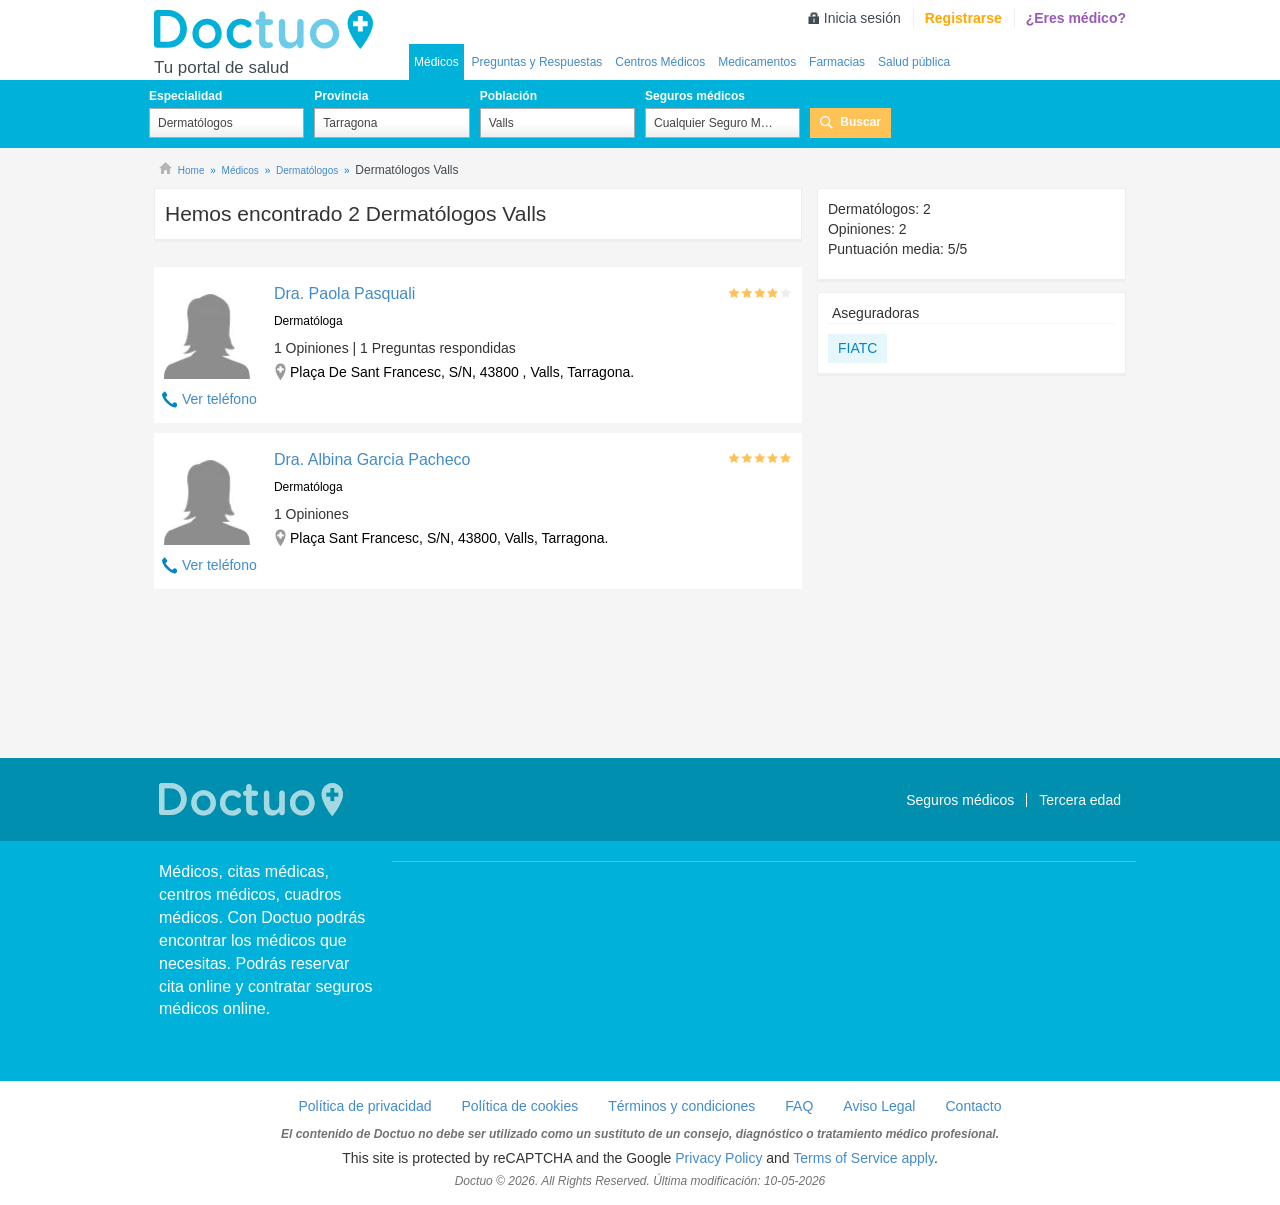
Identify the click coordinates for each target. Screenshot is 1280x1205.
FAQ (799, 1106)
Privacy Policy (718, 1158)
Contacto (973, 1106)
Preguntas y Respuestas (537, 62)
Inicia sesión (862, 18)
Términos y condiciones (681, 1106)
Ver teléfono (219, 399)
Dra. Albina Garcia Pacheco (372, 459)
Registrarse (963, 18)
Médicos (436, 62)
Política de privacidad (364, 1106)
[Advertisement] (478, 676)
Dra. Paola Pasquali (344, 293)
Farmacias (837, 62)
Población (508, 96)
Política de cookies (520, 1106)
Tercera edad (1080, 800)
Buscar (860, 122)
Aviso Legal (879, 1106)
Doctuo (269, 30)
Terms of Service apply (863, 1158)
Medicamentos (757, 62)
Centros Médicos (660, 62)
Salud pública (914, 62)
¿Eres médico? (1076, 18)
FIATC (857, 348)
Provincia (341, 96)
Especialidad (185, 96)
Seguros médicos (695, 96)
